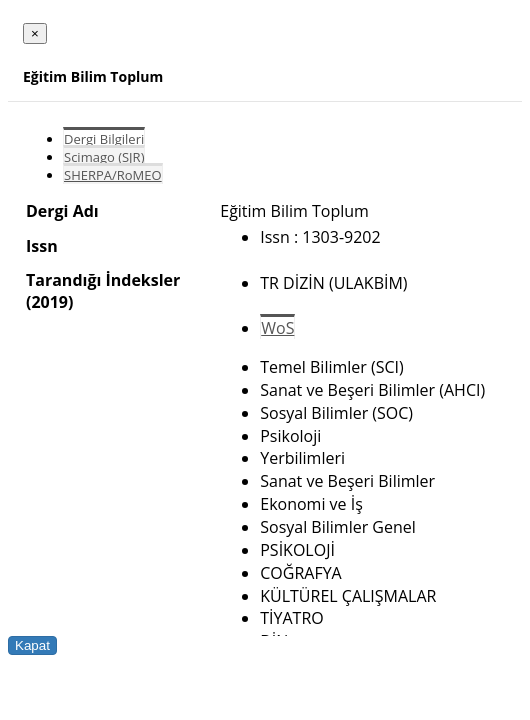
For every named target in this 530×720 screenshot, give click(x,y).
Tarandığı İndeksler (103, 280)
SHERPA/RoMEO (113, 175)
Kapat (32, 645)
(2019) (49, 302)
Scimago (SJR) (104, 157)
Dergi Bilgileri (104, 139)
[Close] (35, 33)
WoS (277, 328)
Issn (42, 246)
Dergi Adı (62, 211)
